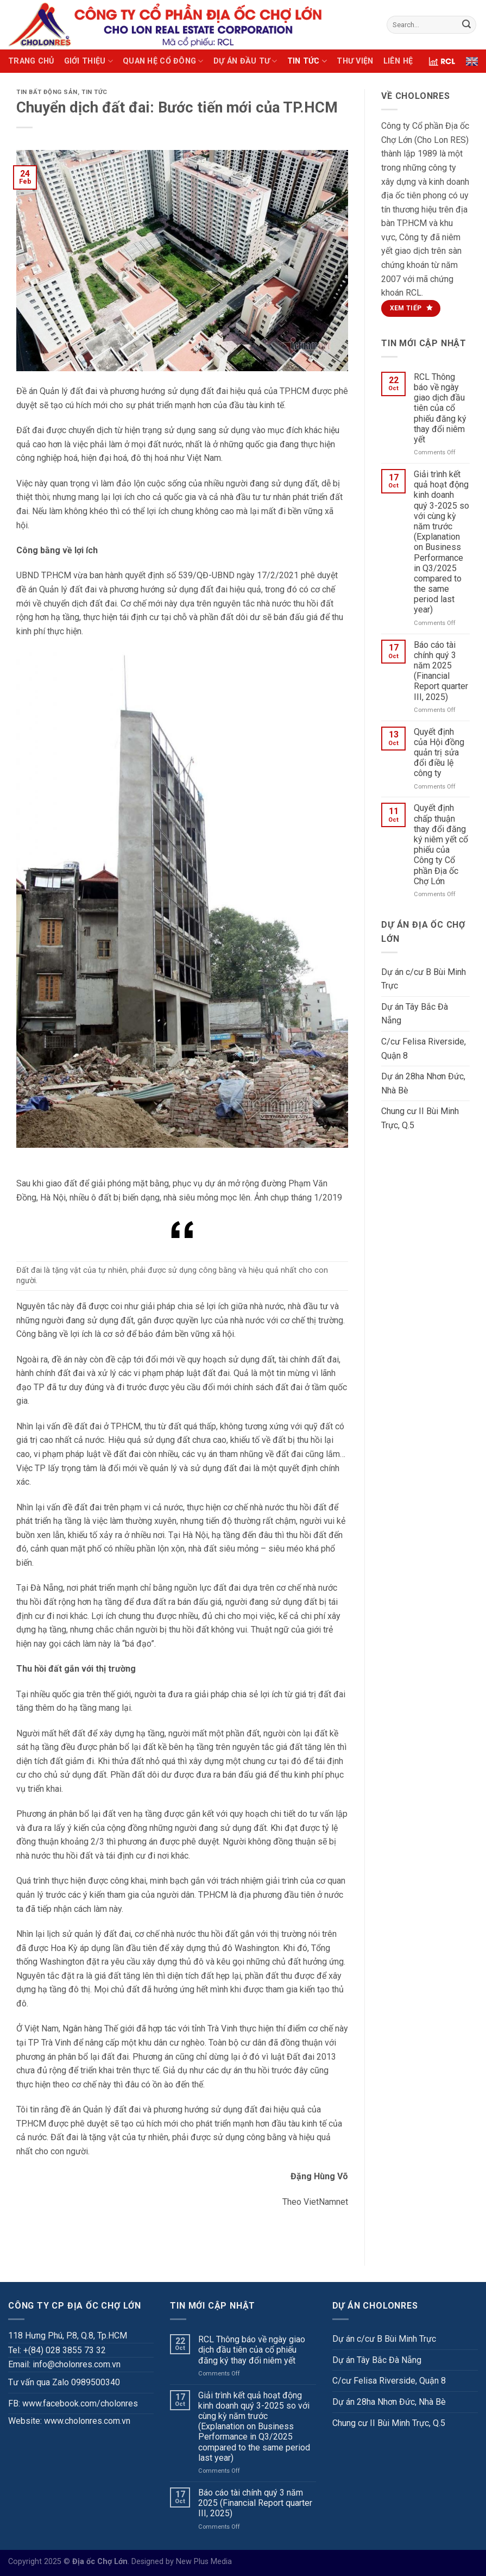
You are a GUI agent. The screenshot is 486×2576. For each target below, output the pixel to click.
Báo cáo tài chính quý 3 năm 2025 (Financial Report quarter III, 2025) (441, 671)
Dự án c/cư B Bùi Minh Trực (423, 979)
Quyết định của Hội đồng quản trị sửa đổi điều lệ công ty (439, 753)
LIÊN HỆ (398, 61)
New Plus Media (204, 2561)
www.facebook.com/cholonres (80, 2403)
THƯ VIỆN (355, 61)
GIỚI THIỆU (88, 61)
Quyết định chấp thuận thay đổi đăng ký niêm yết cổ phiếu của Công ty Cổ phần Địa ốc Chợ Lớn (441, 844)
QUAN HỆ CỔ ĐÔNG (163, 61)
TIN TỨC (307, 61)
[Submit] (466, 25)
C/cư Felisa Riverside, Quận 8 (423, 1048)
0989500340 (95, 2382)
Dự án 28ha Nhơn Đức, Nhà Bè (423, 1083)
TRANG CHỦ (31, 61)
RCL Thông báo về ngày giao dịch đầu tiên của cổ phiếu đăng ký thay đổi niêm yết (440, 408)
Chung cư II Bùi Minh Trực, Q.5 (420, 1118)
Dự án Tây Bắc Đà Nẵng (414, 1014)
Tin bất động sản (47, 92)
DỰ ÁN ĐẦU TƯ (245, 61)
